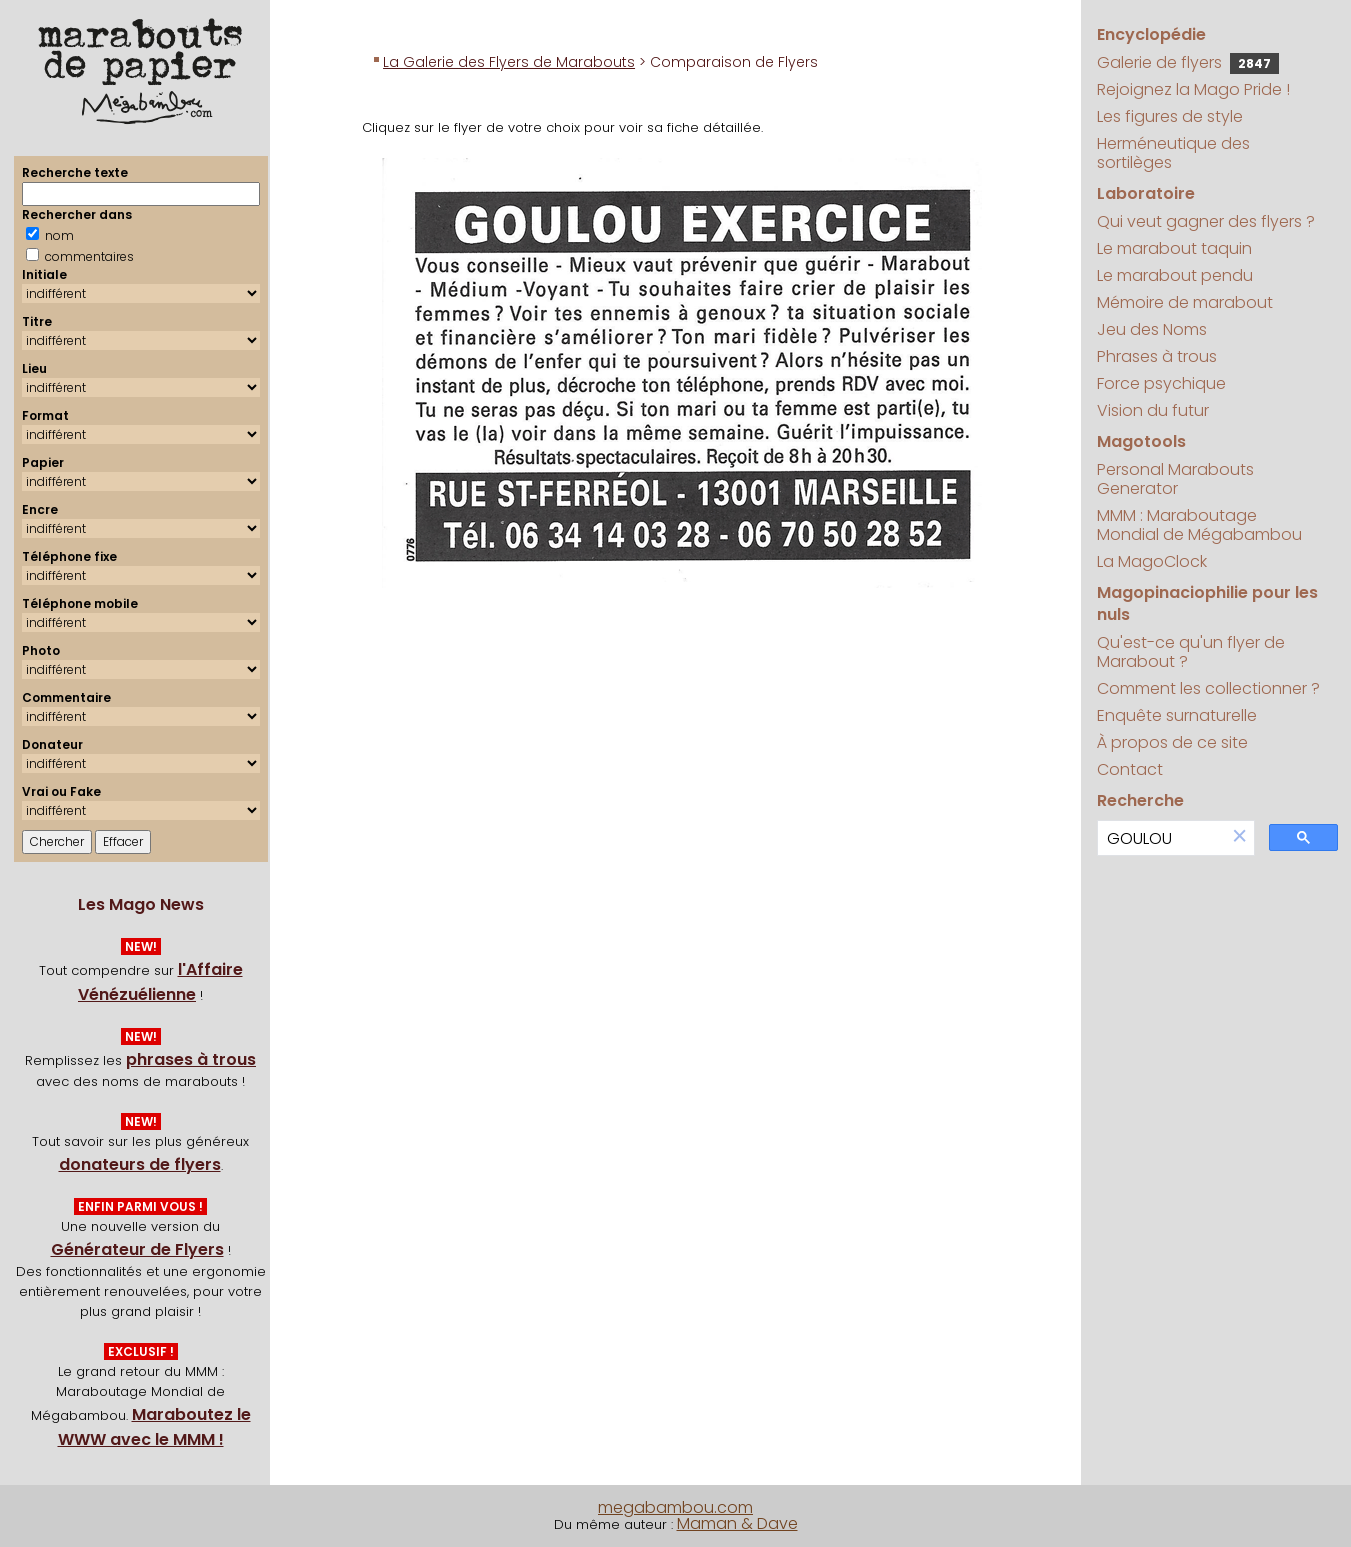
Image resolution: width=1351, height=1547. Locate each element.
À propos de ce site (1172, 742)
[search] (1161, 838)
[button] (1240, 837)
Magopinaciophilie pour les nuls (1207, 603)
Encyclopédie (1151, 34)
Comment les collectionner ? (1208, 688)
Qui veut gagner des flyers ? (1206, 221)
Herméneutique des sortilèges (1173, 153)
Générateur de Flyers (137, 1249)
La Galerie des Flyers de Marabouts (509, 62)
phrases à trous (191, 1059)
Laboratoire (1146, 193)
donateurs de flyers (140, 1164)
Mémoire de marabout (1185, 302)
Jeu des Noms (1152, 329)
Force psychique (1161, 383)
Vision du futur (1153, 410)
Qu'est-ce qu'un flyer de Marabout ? (1191, 652)
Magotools (1141, 441)
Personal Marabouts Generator (1175, 479)
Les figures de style (1170, 116)
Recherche (1140, 800)
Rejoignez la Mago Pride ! (1193, 89)
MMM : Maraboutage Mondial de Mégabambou (1199, 525)
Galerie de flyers (1188, 62)
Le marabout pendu (1175, 275)
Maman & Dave (737, 1523)
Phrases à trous (1157, 356)
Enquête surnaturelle (1177, 715)
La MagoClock (1152, 561)
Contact (1130, 769)
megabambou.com (675, 1507)
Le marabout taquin (1174, 248)
